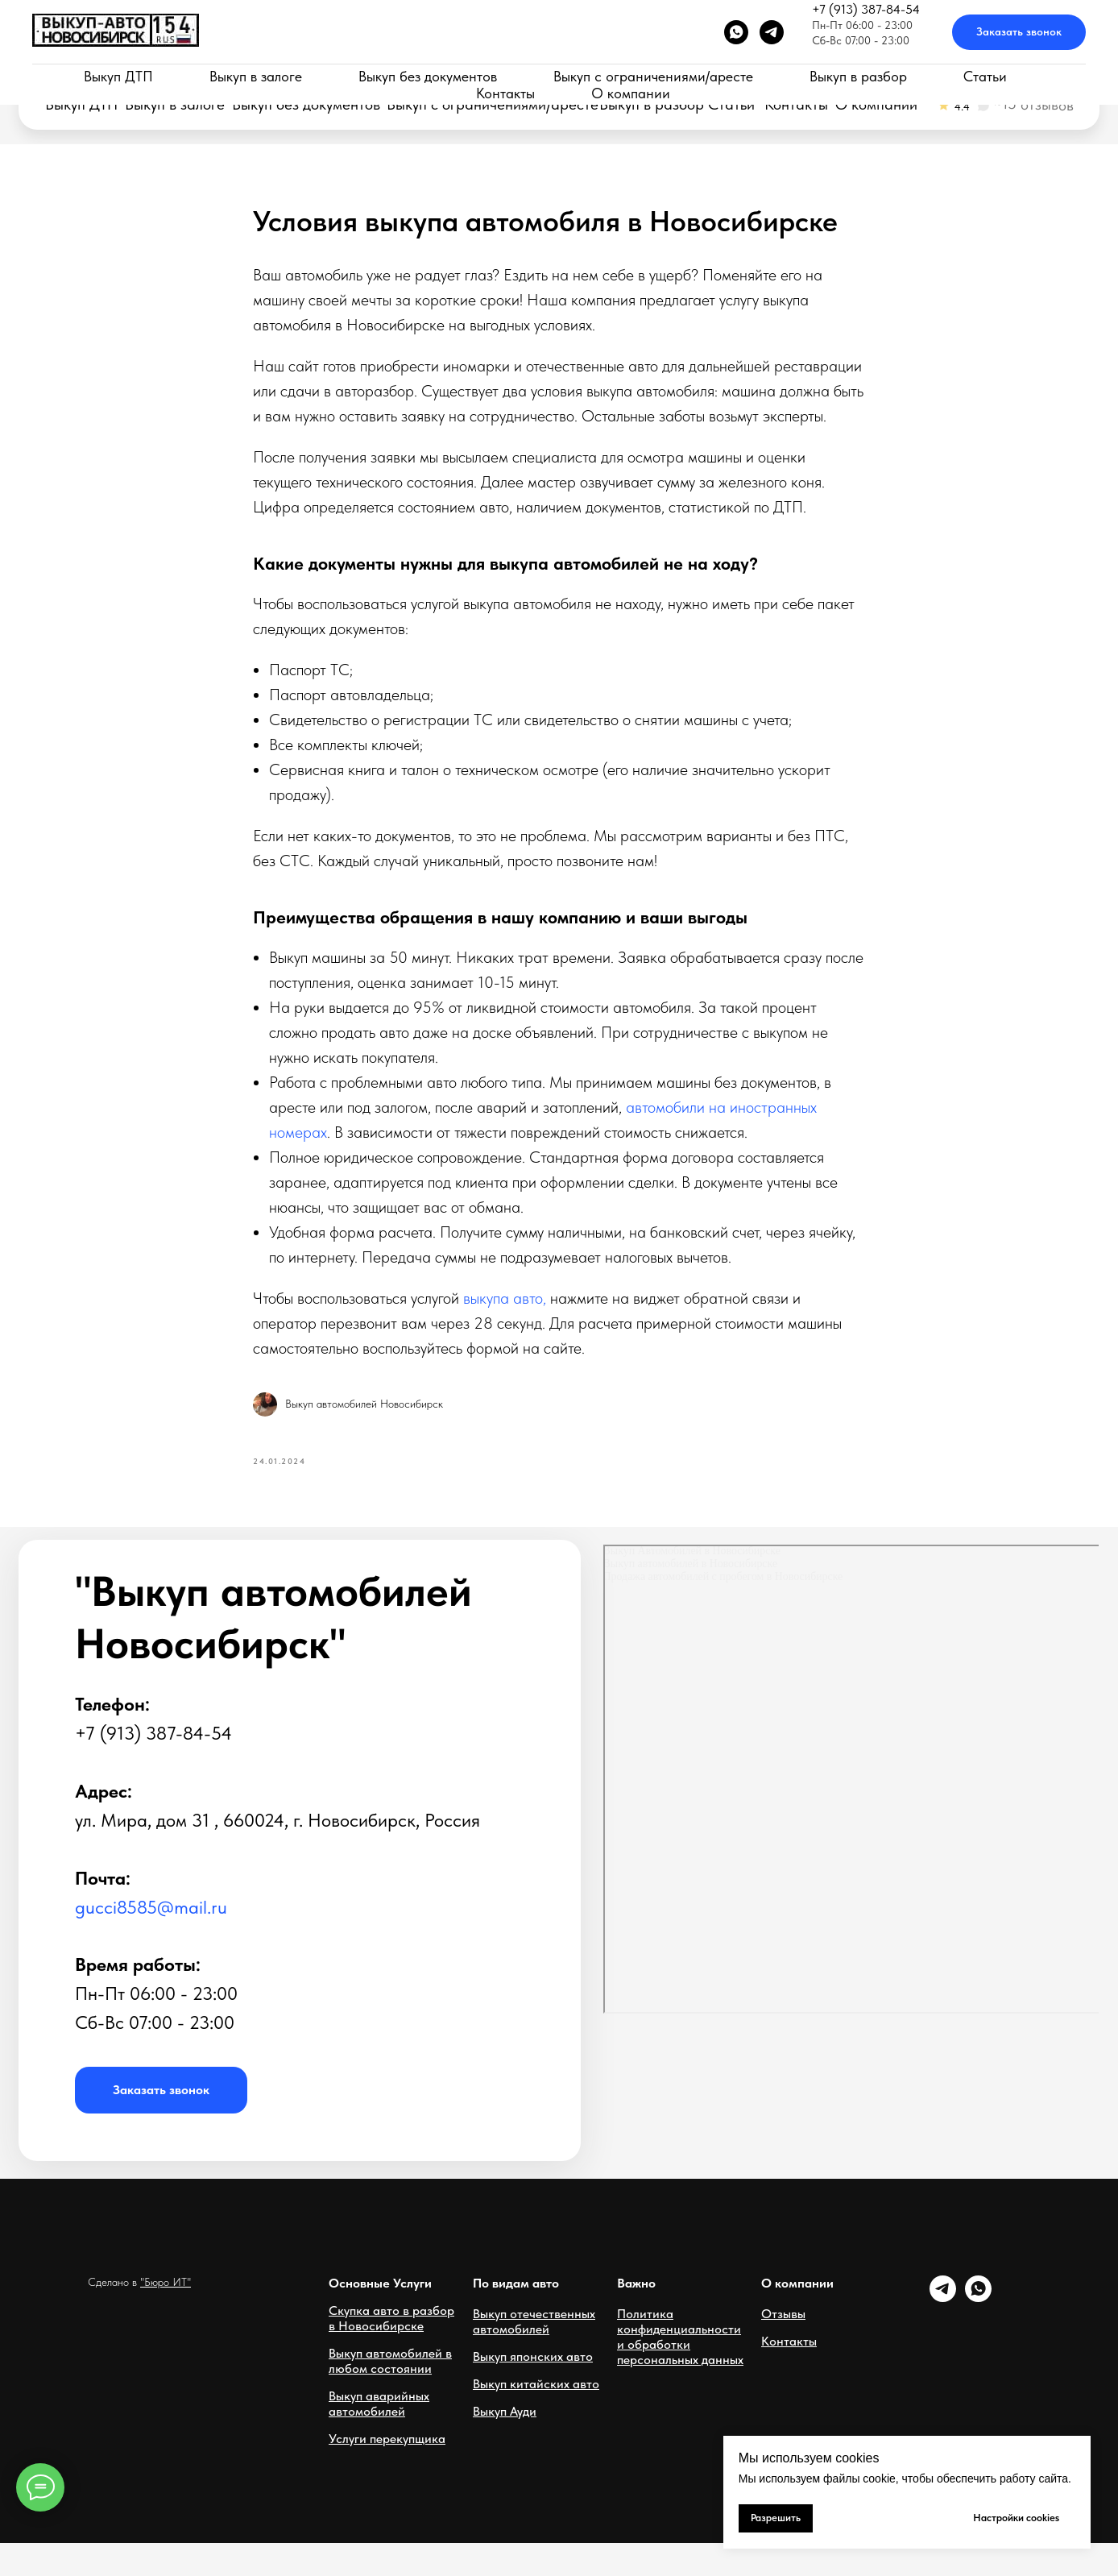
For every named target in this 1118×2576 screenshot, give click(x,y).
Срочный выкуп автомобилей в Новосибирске (148, 69)
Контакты (796, 105)
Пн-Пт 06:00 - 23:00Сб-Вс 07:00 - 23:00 (431, 51)
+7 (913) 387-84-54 (716, 39)
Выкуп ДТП (81, 105)
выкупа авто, (504, 1314)
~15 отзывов (1033, 104)
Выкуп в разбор (651, 105)
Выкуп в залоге (175, 105)
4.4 (962, 106)
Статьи (731, 105)
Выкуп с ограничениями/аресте (492, 105)
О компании (876, 105)
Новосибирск (683, 59)
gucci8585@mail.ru (151, 1940)
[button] (920, 48)
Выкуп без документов (306, 105)
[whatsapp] (978, 2330)
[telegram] (943, 2330)
